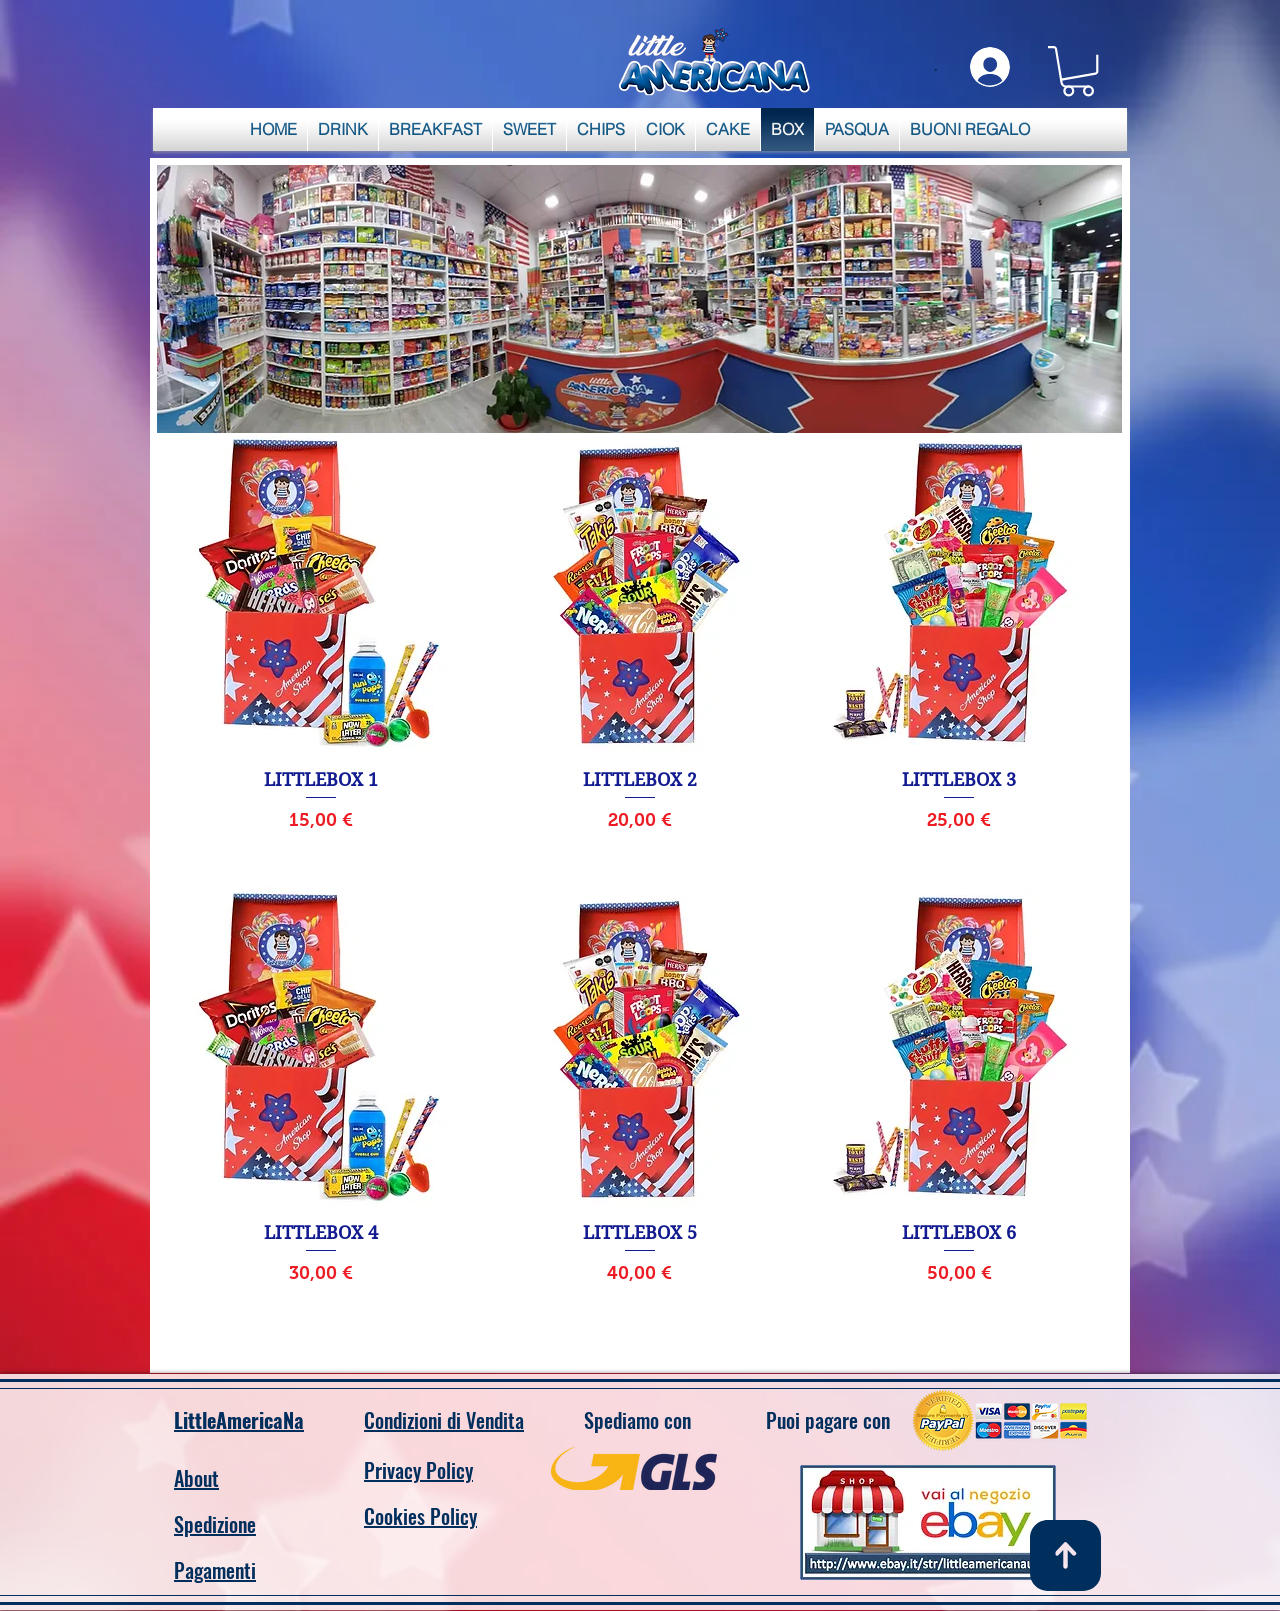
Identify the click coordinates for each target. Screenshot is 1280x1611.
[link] (1078, 71)
